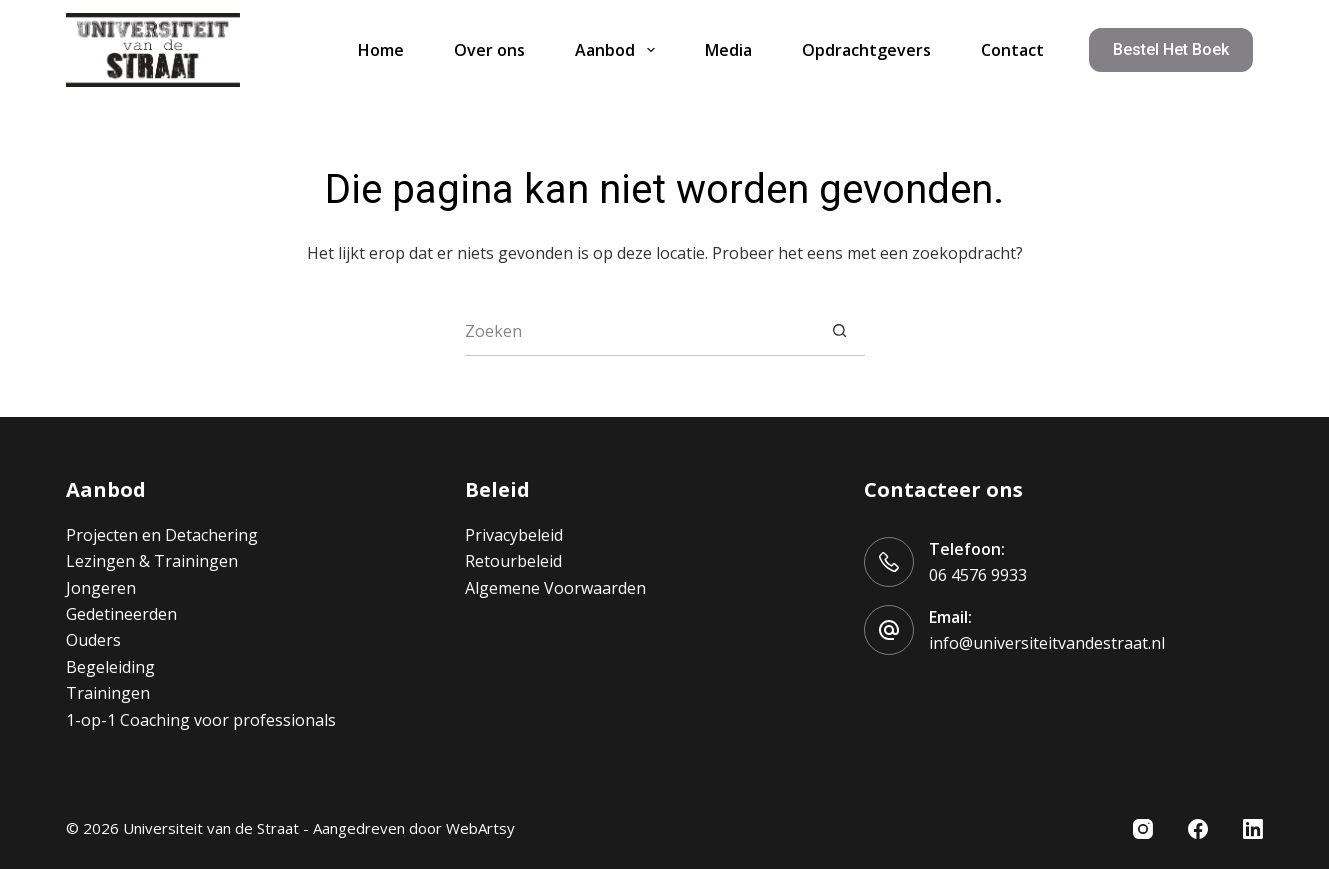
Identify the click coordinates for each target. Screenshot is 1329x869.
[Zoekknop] (840, 331)
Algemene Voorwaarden (555, 588)
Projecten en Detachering (162, 535)
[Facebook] (1198, 829)
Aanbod (618, 50)
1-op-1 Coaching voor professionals (201, 720)
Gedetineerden (121, 614)
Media (728, 50)
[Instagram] (1143, 829)
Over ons (489, 50)
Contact (1012, 50)
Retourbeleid (513, 561)
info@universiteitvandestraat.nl (1047, 643)
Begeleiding (110, 667)
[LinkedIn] (1253, 829)
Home (381, 50)
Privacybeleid (514, 535)
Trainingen (108, 693)
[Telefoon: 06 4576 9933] (889, 562)
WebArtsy (480, 828)
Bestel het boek (1171, 49)
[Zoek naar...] (640, 331)
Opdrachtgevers (866, 50)
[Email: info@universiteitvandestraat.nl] (889, 630)
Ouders (93, 640)
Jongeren (101, 588)
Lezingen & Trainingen (152, 561)
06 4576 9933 (978, 575)
